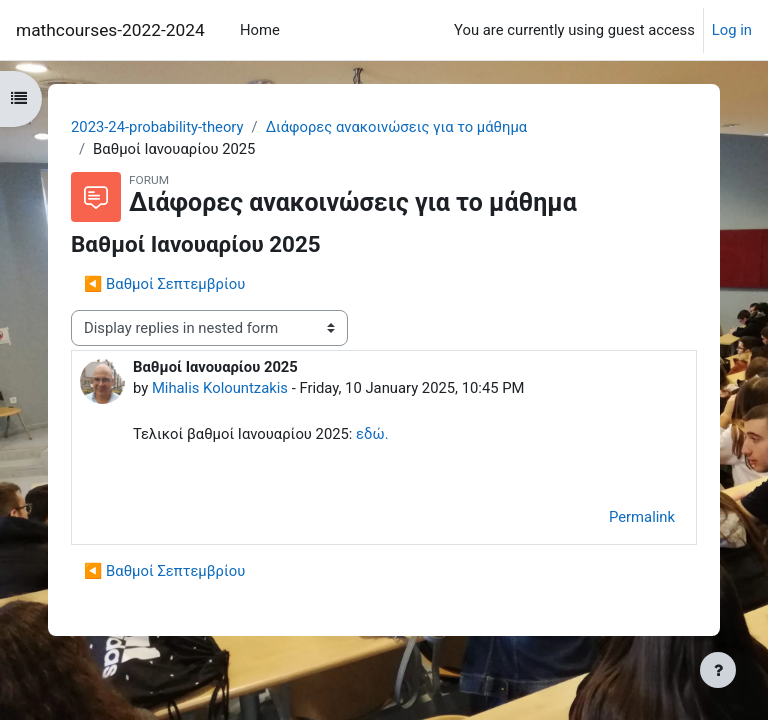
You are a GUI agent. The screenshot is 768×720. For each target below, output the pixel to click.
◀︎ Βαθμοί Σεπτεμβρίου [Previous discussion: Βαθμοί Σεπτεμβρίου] (164, 284)
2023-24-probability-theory (157, 127)
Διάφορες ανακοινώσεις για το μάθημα (397, 127)
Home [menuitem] (260, 30)
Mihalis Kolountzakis (220, 388)
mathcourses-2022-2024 (110, 30)
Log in (732, 30)
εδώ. (372, 434)
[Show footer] (718, 670)
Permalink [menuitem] (642, 517)
